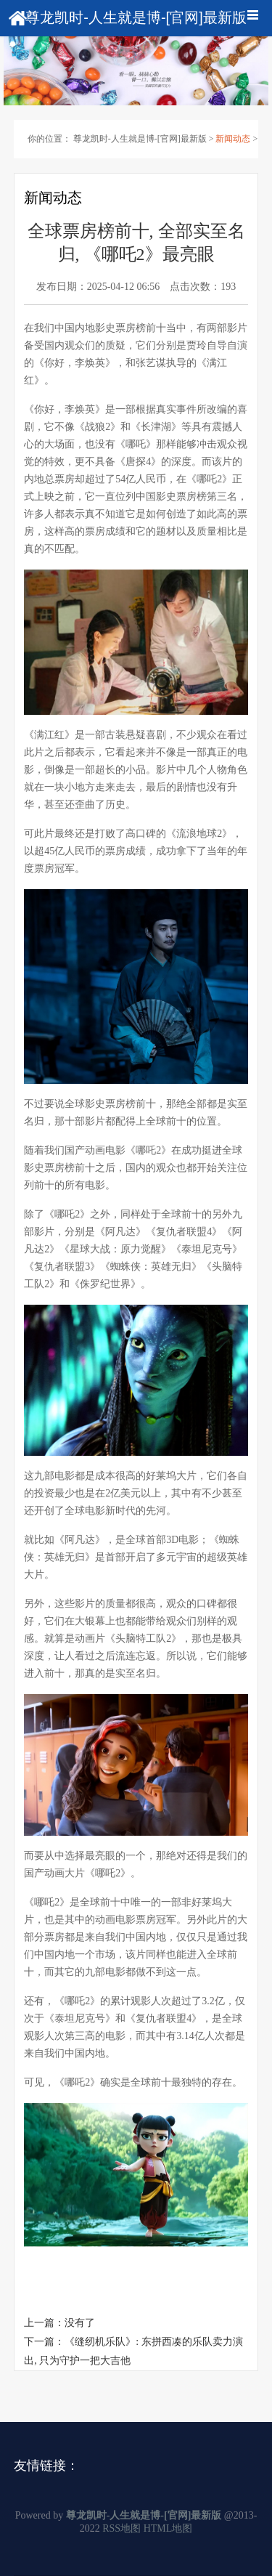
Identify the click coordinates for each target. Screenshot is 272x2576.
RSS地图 (121, 2528)
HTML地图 (168, 2528)
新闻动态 (232, 139)
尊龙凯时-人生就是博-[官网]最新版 (140, 139)
